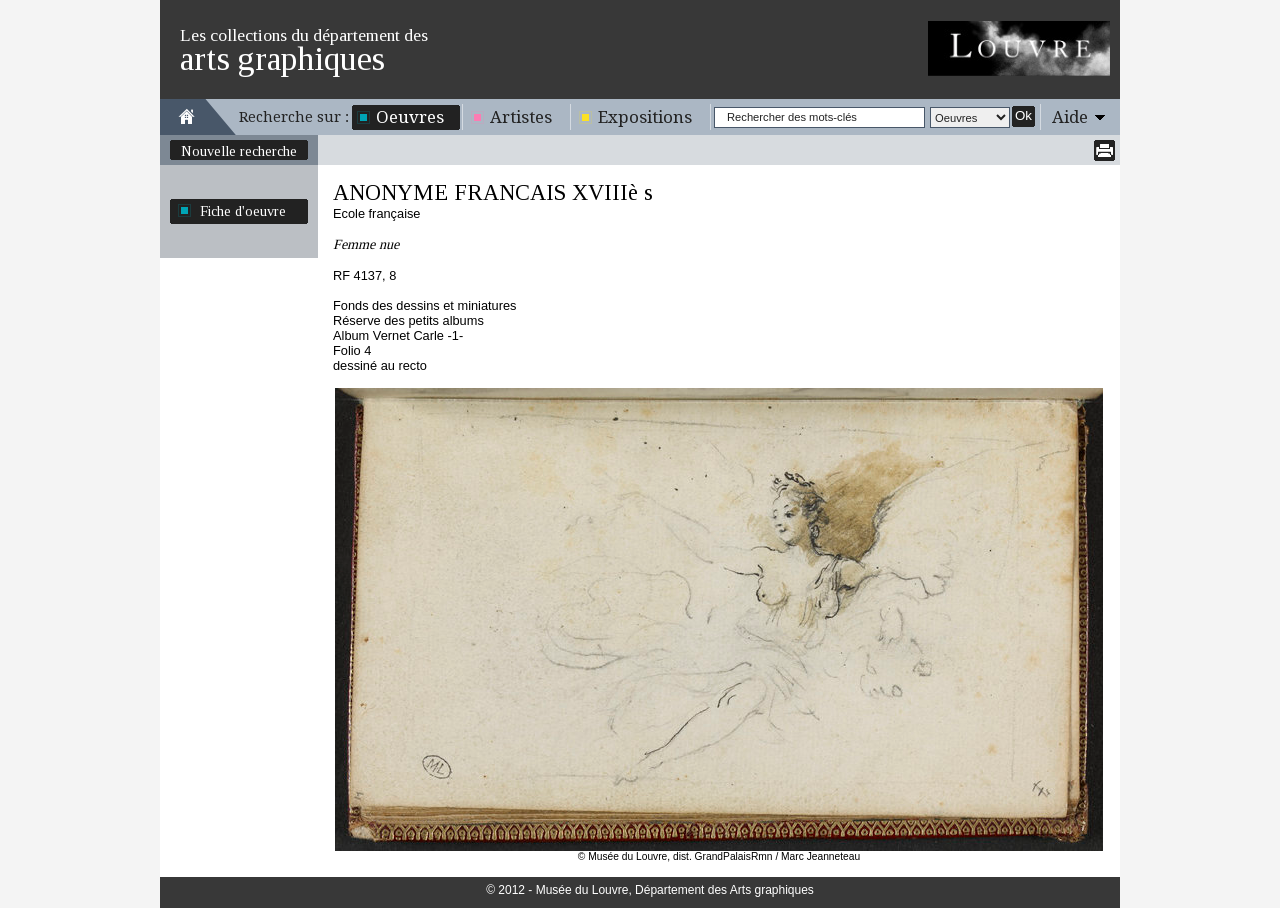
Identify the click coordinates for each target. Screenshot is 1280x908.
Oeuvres (410, 117)
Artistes (521, 117)
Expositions (645, 117)
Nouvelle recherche (239, 151)
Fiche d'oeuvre (243, 211)
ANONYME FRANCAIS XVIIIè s (493, 192)
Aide (1070, 117)
